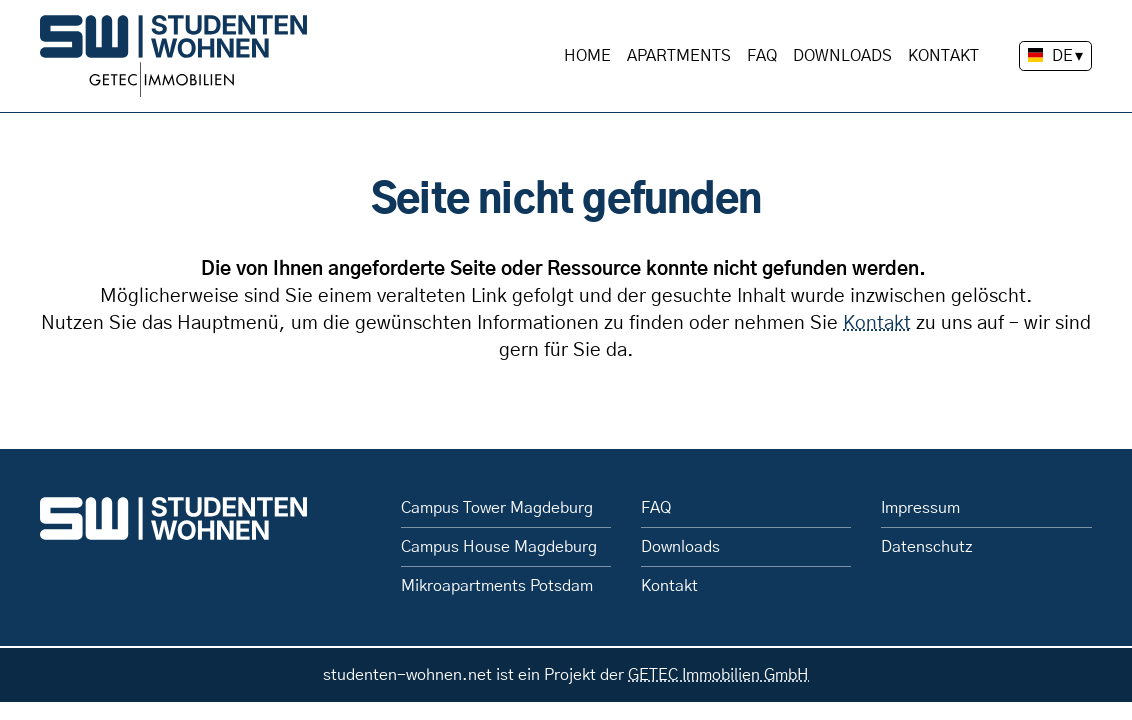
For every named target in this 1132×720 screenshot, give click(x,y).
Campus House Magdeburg (499, 547)
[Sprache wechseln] (1055, 56)
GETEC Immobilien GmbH (718, 675)
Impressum (920, 508)
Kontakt (943, 56)
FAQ (762, 56)
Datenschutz (927, 547)
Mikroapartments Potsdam (497, 586)
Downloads (842, 56)
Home (587, 56)
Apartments (679, 56)
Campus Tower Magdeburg (497, 508)
